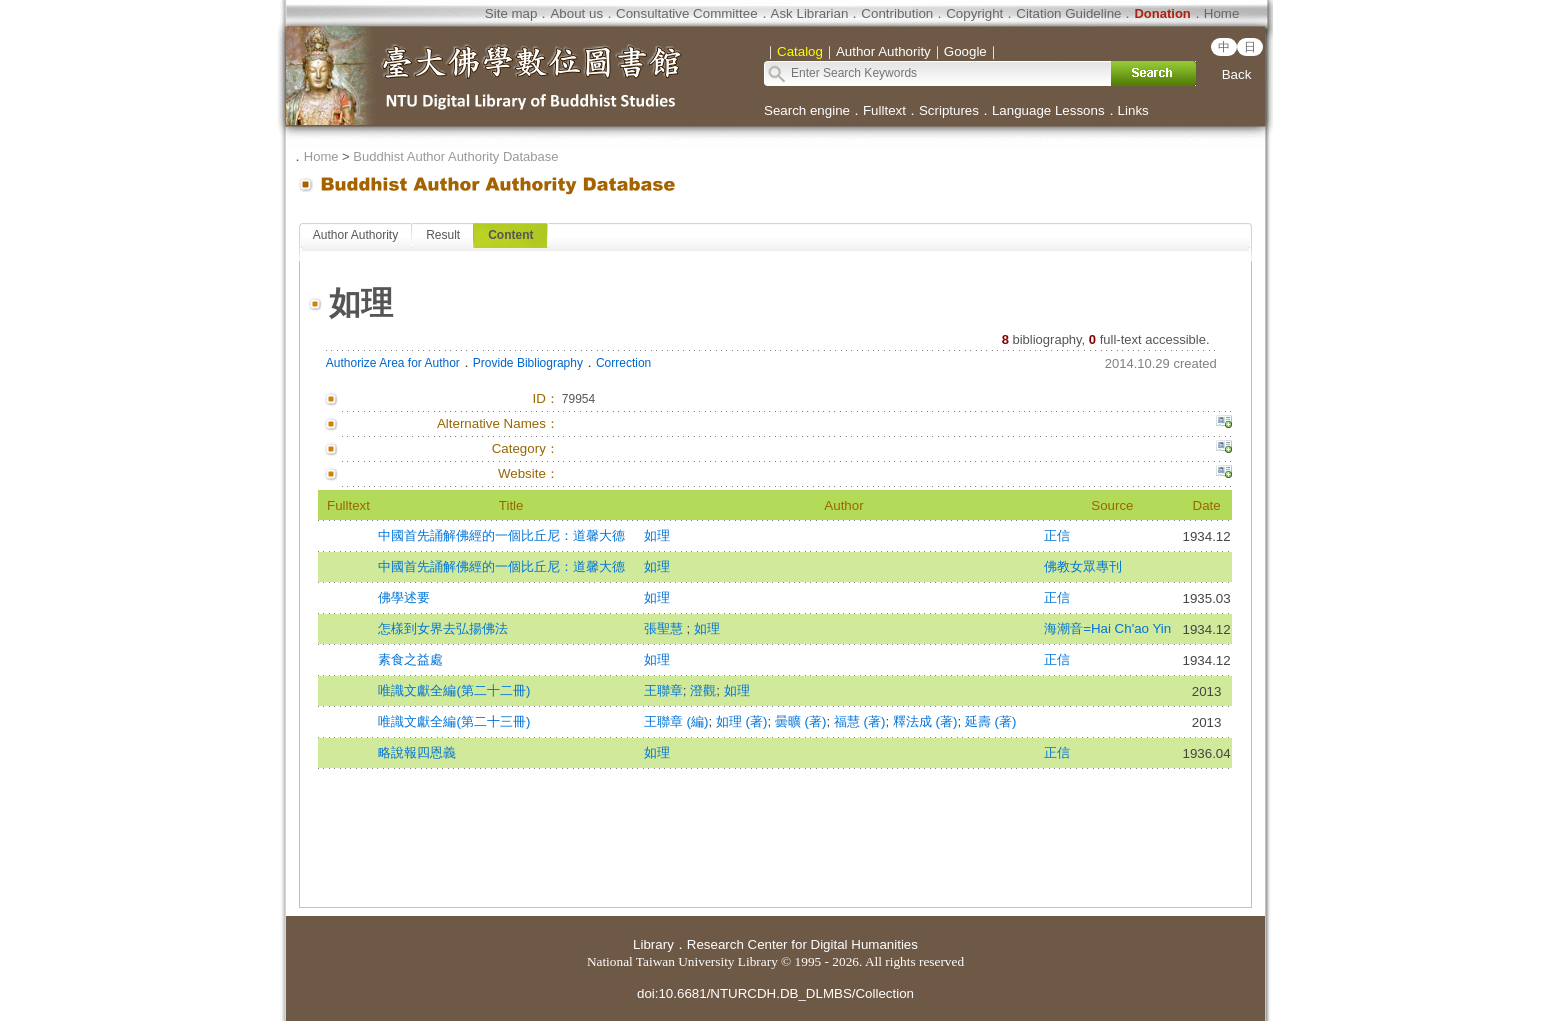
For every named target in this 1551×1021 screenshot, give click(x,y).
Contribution (897, 13)
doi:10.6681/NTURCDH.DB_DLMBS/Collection (775, 993)
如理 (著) (742, 721)
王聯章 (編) (676, 721)
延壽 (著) (991, 721)
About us (576, 13)
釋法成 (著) (925, 721)
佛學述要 (404, 597)
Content (510, 235)
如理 (657, 535)
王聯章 (663, 690)
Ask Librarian (810, 13)
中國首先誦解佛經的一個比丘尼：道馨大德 (501, 535)
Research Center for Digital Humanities (802, 944)
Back (1237, 74)
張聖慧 (665, 628)
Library (653, 944)
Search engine (807, 110)
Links (1133, 110)
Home (1222, 13)
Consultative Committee (686, 13)
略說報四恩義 (417, 752)
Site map (511, 13)
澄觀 (703, 690)
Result (443, 235)
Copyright (974, 13)
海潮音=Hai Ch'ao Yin (1107, 628)
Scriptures (949, 110)
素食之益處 (410, 659)
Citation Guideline (1068, 13)
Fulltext (884, 110)
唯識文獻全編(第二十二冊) (454, 690)
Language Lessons (1048, 110)
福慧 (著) (860, 721)
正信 (1057, 535)
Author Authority (355, 235)
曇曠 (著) (801, 721)
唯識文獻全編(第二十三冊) (454, 721)
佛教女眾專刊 (1083, 566)
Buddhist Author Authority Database (455, 156)
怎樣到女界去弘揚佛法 (443, 628)
